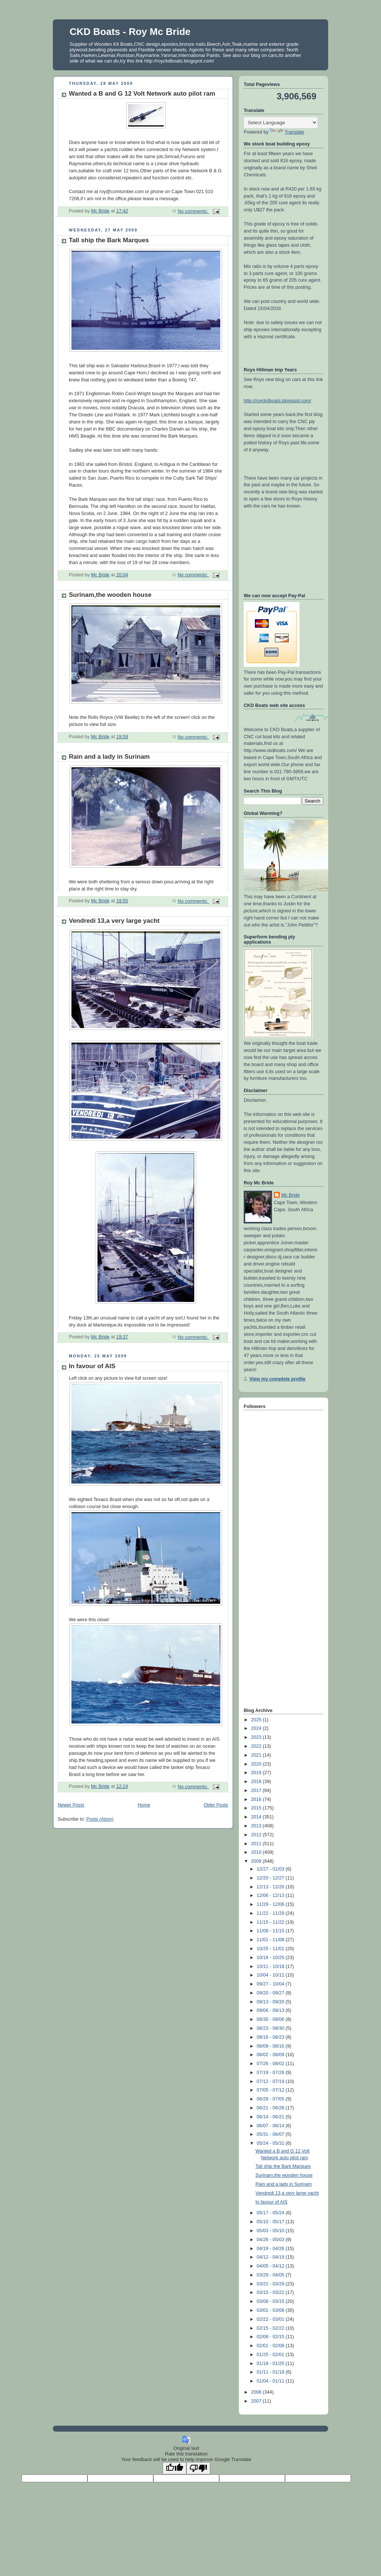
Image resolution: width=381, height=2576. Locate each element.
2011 (257, 1843)
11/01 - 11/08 (271, 1939)
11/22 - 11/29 (271, 1913)
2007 (257, 2401)
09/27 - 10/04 (271, 1984)
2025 (257, 1719)
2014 (257, 1817)
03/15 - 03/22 (271, 2292)
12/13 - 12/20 (271, 1886)
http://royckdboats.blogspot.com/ (277, 400)
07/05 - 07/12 (271, 2090)
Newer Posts (71, 1805)
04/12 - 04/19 (271, 2257)
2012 (257, 1834)
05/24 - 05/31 (271, 2143)
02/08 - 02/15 (271, 2336)
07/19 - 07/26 (271, 2072)
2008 (257, 2392)
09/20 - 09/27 (271, 1993)
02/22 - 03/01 (271, 2319)
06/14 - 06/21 (271, 2116)
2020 (257, 1764)
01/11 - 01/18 (271, 2372)
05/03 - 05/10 (271, 2230)
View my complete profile (277, 1379)
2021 (257, 1755)
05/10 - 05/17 (271, 2221)
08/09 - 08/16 (271, 2046)
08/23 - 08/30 (271, 2028)
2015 (257, 1808)
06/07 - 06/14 (271, 2125)
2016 (257, 1799)
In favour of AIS (92, 1366)
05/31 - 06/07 (271, 2134)
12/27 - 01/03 (271, 1869)
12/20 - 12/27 (271, 1878)
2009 (257, 1861)
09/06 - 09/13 (271, 2010)
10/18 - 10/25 (271, 1957)
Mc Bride (290, 1195)
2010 (257, 1852)
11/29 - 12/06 (271, 1904)
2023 (257, 1737)
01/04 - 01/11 (271, 2381)
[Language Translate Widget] (281, 122)
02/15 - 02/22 (271, 2328)
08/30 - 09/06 (271, 2019)
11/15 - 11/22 (271, 1922)
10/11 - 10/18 (271, 1966)
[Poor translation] (198, 2468)
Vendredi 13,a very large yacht (114, 920)
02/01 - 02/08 (271, 2345)
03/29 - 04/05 (271, 2275)
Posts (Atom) (99, 1819)
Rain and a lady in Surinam (109, 756)
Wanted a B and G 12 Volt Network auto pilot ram (142, 93)
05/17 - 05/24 (271, 2212)
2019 (257, 1772)
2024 (257, 1728)
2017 (257, 1790)
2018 (257, 1781)
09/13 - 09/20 (271, 2001)
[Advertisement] (273, 1588)
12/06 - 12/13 (271, 1895)
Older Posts (216, 1805)
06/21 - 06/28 (271, 2108)
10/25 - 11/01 (271, 1948)
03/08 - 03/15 (271, 2301)
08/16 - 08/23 (271, 2037)
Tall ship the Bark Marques (109, 240)
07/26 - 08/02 (271, 2063)
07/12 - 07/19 (271, 2081)
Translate (287, 132)
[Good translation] (174, 2468)
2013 (257, 1825)
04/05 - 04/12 (271, 2266)
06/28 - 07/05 (271, 2099)
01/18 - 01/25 (271, 2363)
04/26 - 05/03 (271, 2239)
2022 (257, 1746)
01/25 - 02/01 (271, 2354)
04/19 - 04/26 (271, 2248)
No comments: (193, 211)
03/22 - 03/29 (271, 2284)
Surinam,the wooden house (110, 594)
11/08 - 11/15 (271, 1930)
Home (144, 1805)
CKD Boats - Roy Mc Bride (130, 31)
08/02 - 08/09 (271, 2054)
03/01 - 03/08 (271, 2310)
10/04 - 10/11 (271, 1975)
